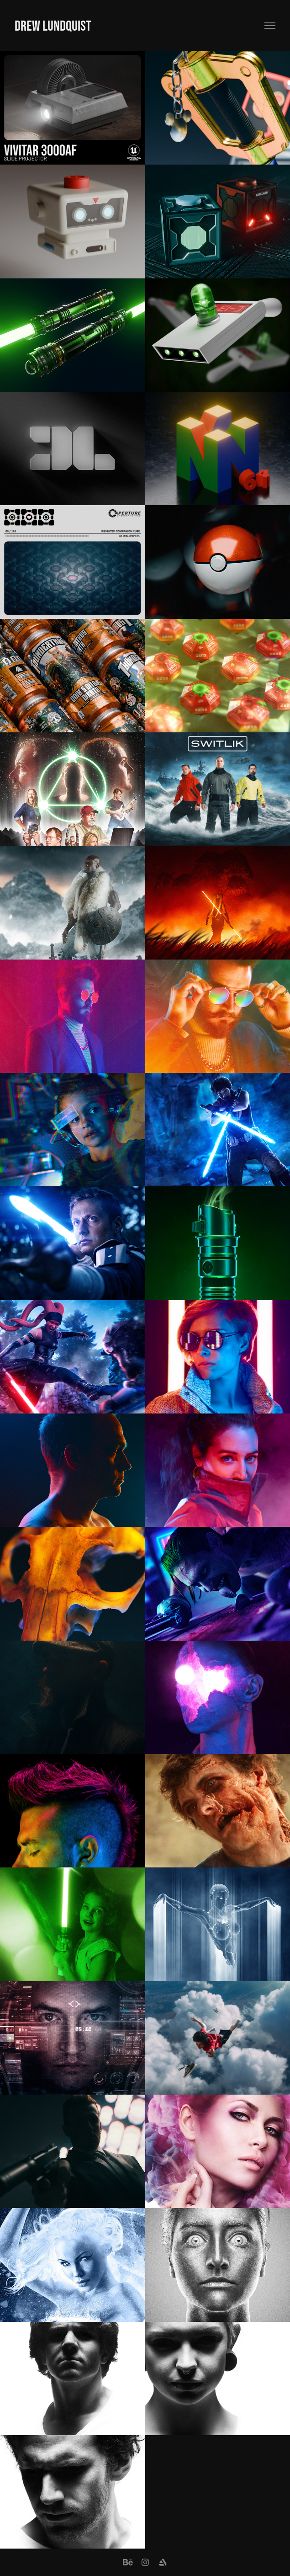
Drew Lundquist (53, 25)
